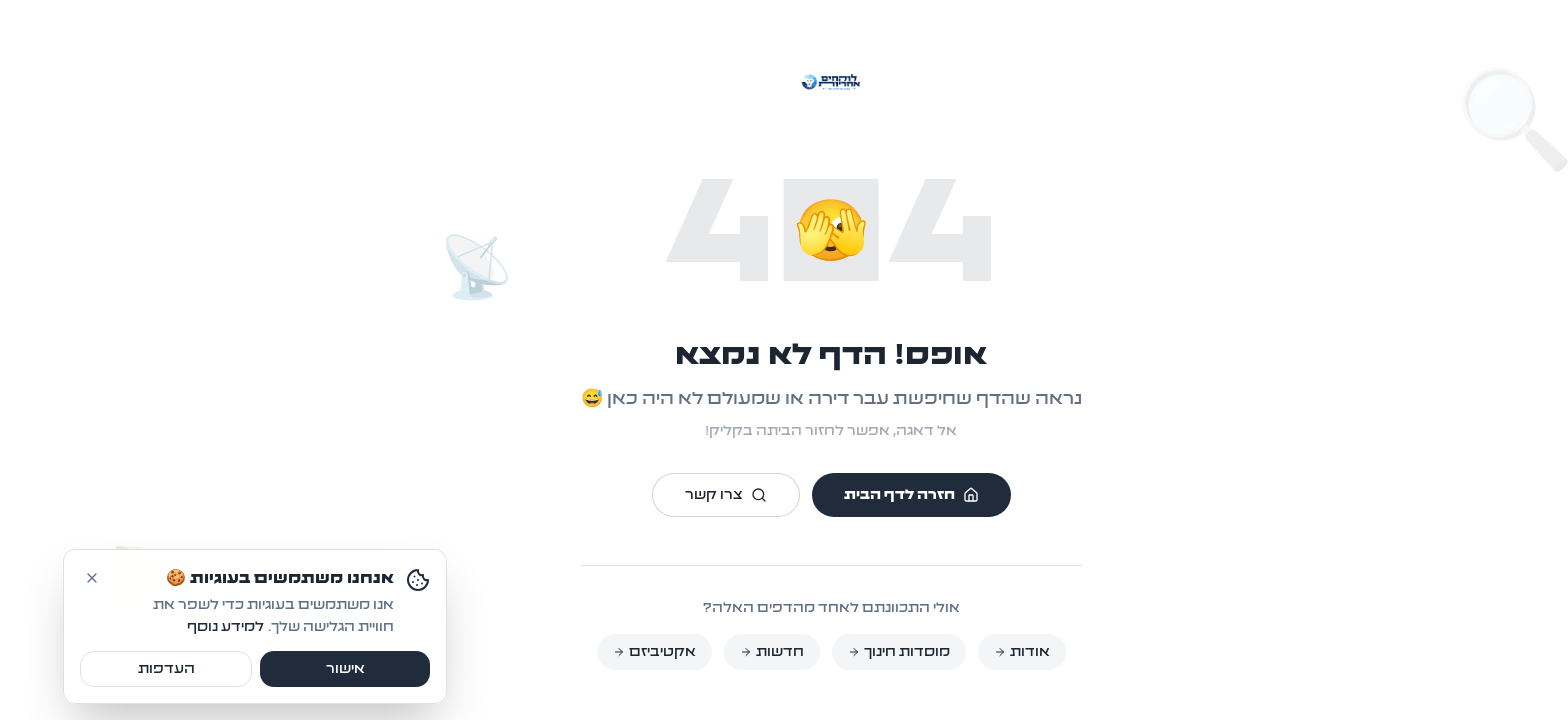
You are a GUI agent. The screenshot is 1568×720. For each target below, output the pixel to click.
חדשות (725, 652)
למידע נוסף (178, 711)
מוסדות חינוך (852, 652)
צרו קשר (679, 495)
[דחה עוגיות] (45, 661)
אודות (975, 652)
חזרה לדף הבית (864, 495)
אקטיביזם (607, 652)
